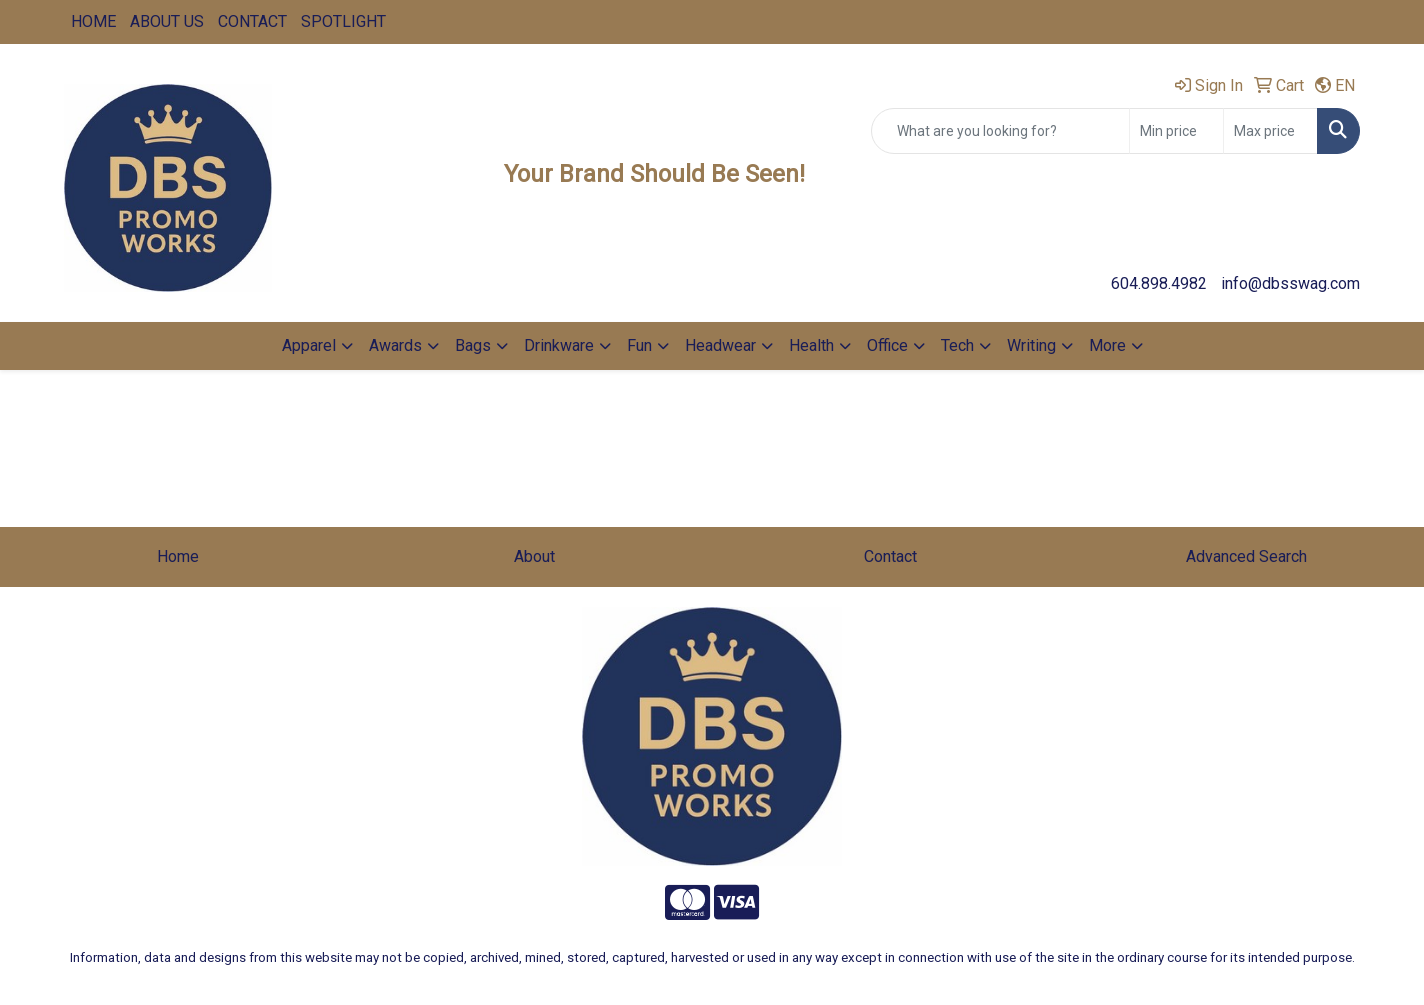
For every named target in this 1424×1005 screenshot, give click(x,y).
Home (178, 556)
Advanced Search (1246, 556)
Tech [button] (957, 345)
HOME (93, 21)
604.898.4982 (1159, 283)
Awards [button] (395, 345)
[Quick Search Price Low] (1176, 131)
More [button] (1107, 345)
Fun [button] (639, 345)
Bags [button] (473, 345)
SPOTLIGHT (343, 21)
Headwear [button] (720, 345)
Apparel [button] (309, 345)
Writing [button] (1031, 345)
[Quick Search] (1000, 131)
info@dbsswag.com (1290, 283)
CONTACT (252, 21)
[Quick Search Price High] (1270, 131)
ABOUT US (167, 21)
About (534, 556)
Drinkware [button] (559, 345)
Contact (890, 556)
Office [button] (887, 345)
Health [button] (811, 345)
